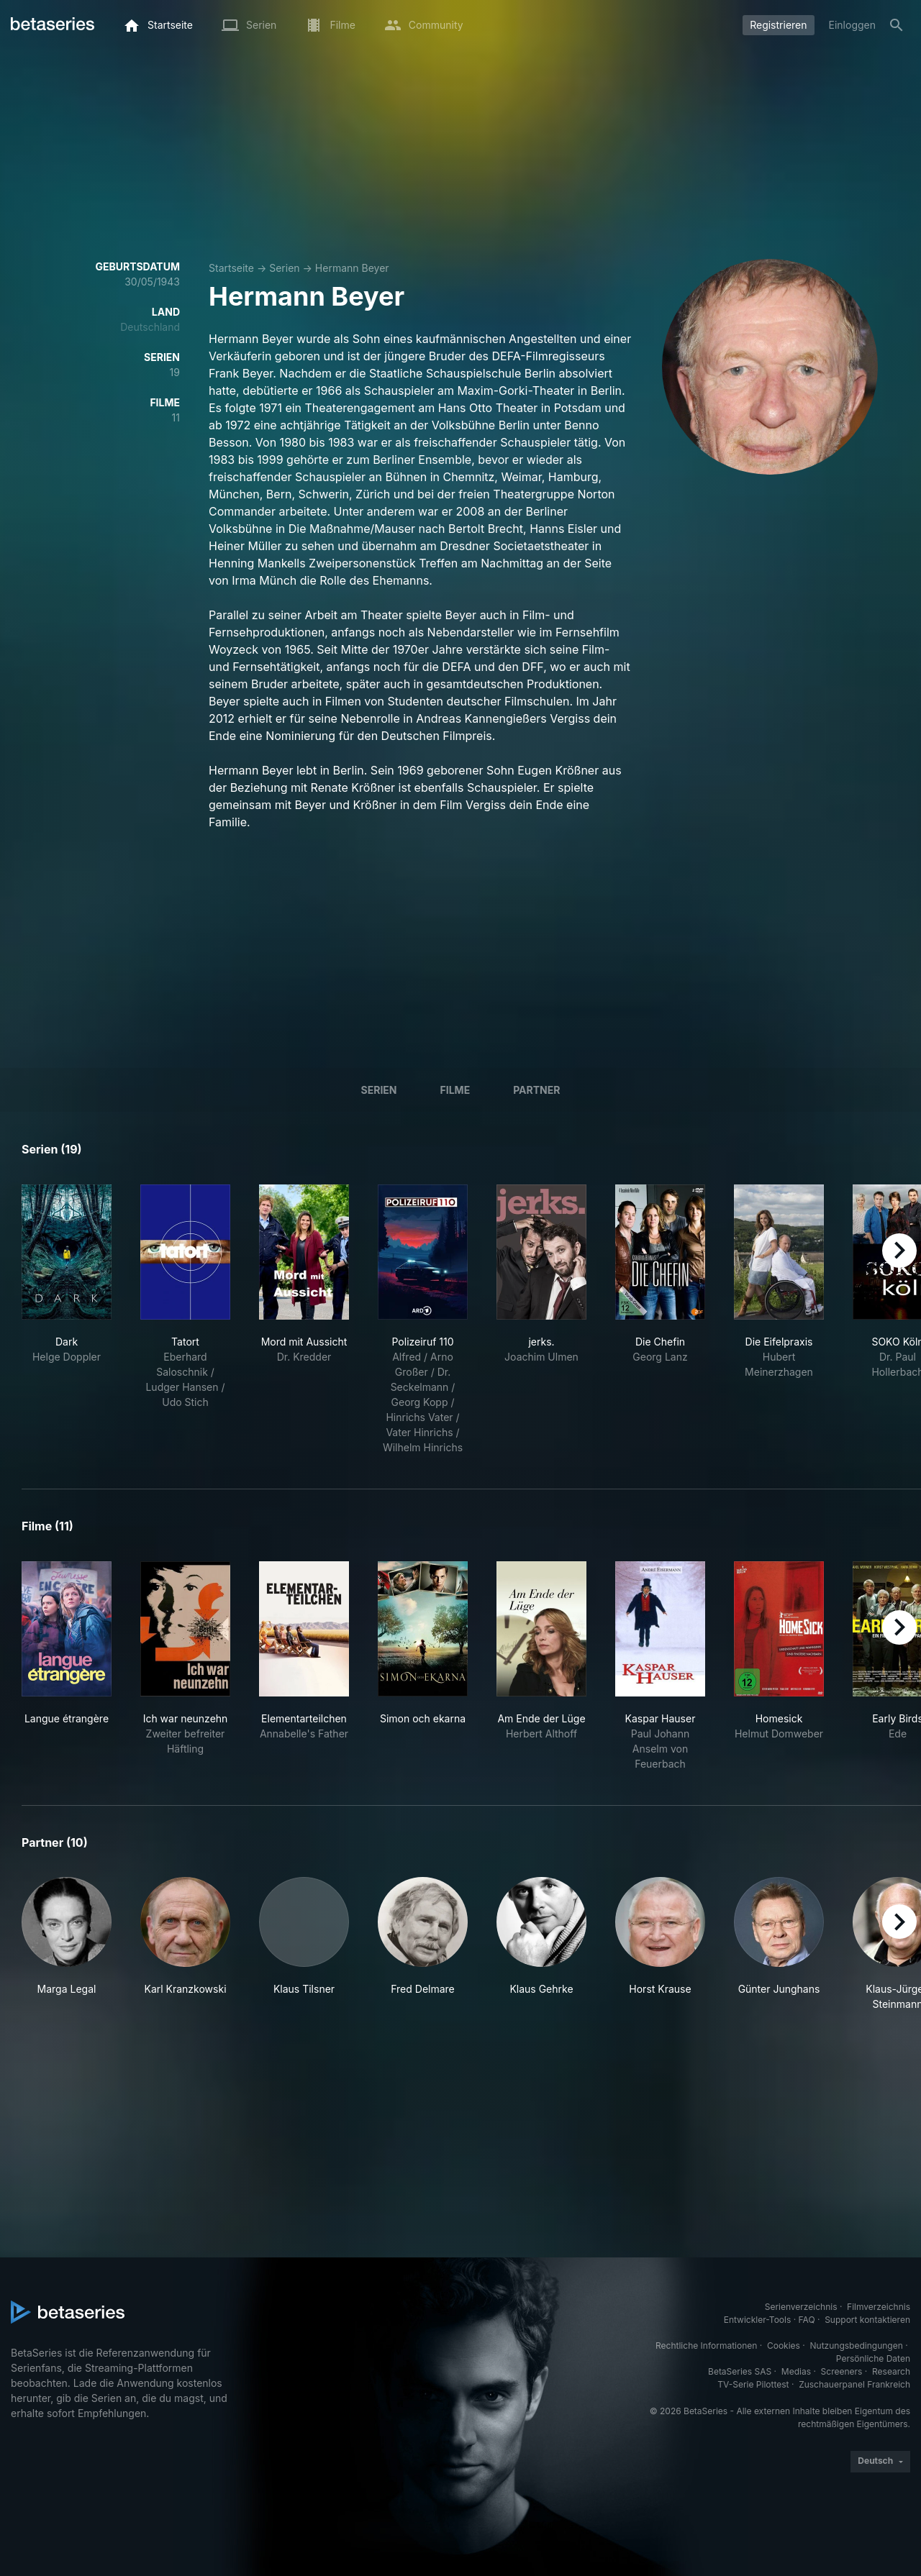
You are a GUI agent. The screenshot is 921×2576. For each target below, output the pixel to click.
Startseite (231, 268)
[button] (67, 1944)
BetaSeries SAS (739, 2371)
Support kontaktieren (867, 2319)
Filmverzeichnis (878, 2306)
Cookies (783, 2345)
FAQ (807, 2319)
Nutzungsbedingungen (856, 2345)
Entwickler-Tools (757, 2319)
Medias (796, 2371)
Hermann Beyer (352, 268)
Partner (536, 1090)
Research (891, 2371)
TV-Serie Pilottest (753, 2384)
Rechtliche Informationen (706, 2345)
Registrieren (778, 25)
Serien (284, 268)
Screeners (842, 2371)
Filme (455, 1090)
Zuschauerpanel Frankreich (854, 2384)
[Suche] (896, 25)
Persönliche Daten (873, 2358)
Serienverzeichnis (801, 2306)
